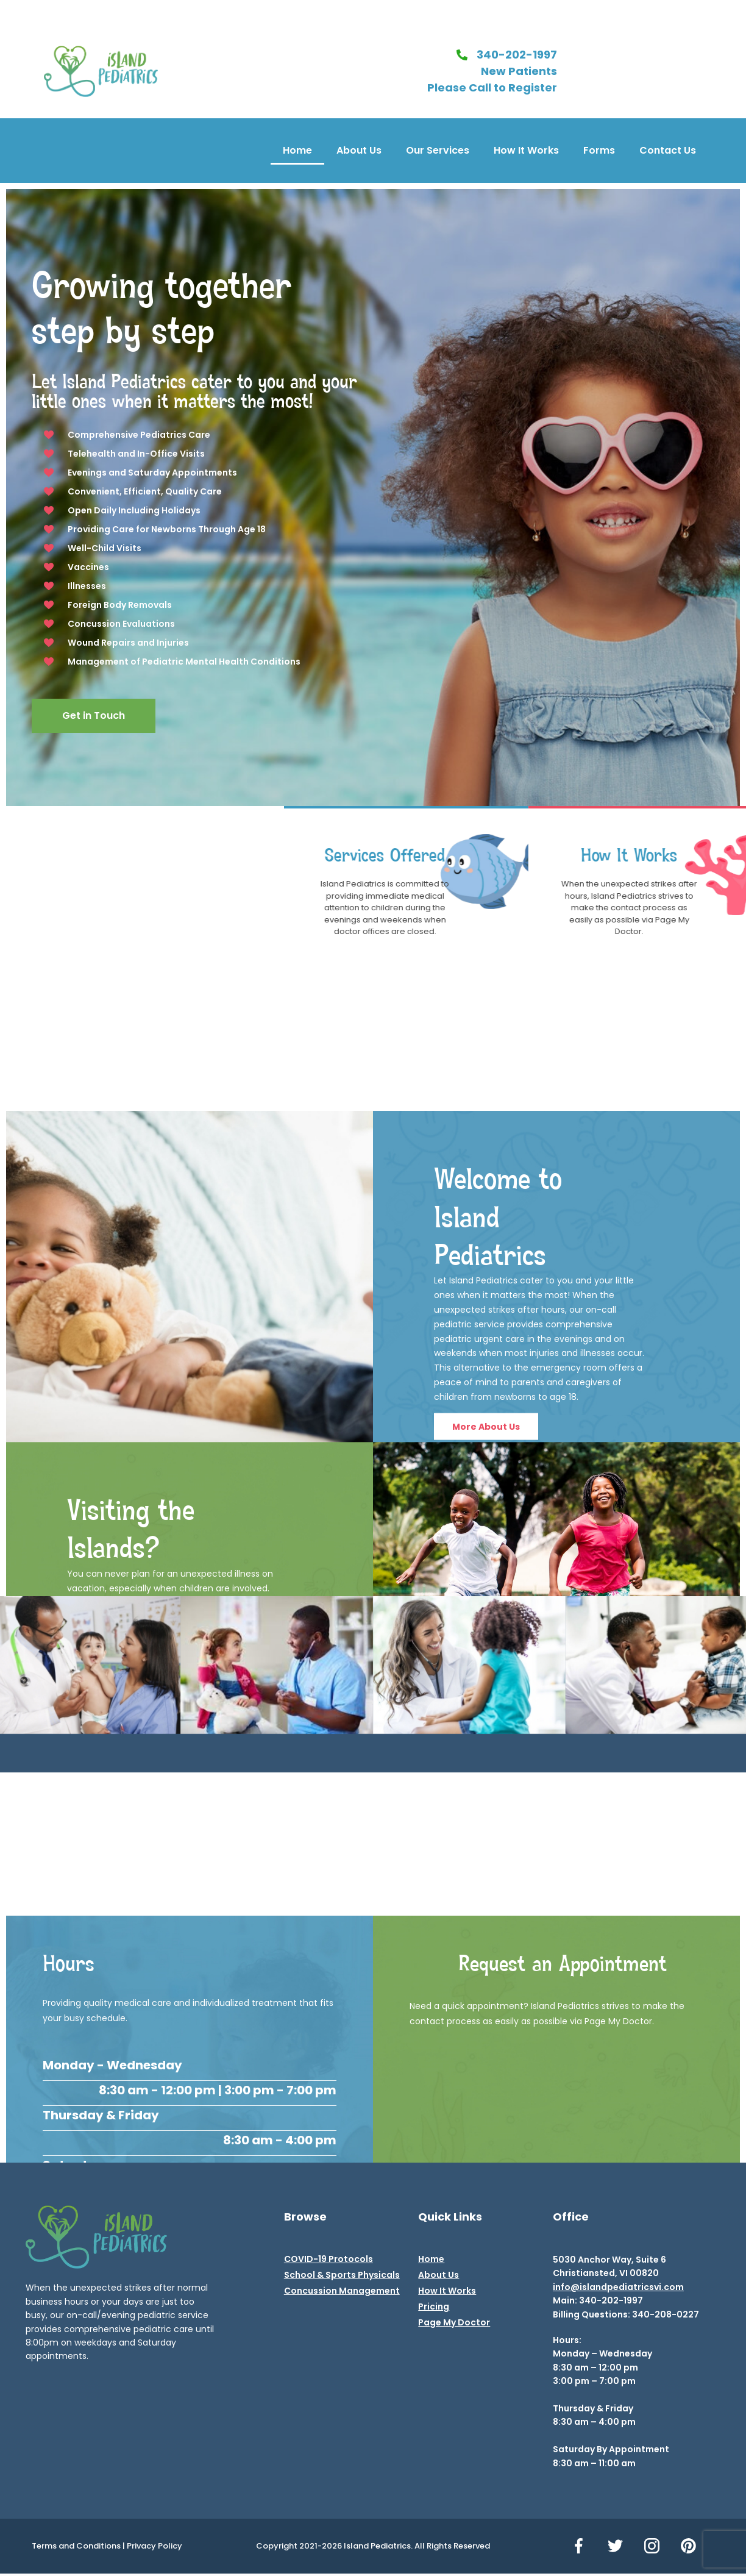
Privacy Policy (154, 2546)
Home (297, 150)
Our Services (437, 150)
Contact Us (667, 150)
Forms (599, 150)
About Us (359, 150)
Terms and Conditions (76, 2546)
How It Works (526, 150)
